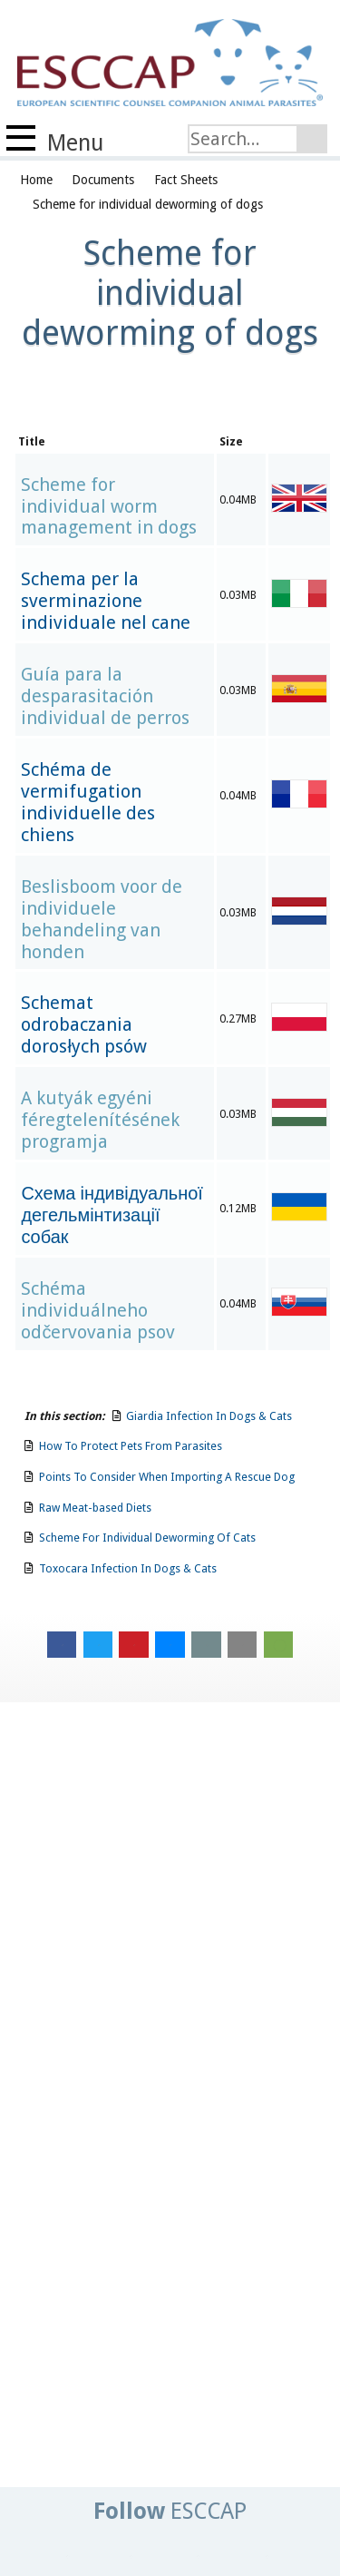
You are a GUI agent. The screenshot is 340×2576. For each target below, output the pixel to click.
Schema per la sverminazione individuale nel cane (105, 601)
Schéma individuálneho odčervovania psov (98, 1310)
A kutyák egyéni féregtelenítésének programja (100, 1120)
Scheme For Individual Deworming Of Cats (147, 1537)
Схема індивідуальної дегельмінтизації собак (112, 1215)
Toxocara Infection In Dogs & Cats (128, 1568)
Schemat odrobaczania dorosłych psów (83, 1025)
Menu (54, 140)
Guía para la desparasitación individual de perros (105, 696)
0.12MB (238, 1208)
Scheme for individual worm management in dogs (109, 507)
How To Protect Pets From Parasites (130, 1446)
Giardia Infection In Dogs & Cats (209, 1416)
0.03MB (238, 595)
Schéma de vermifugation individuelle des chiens (88, 802)
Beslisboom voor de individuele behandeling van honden (101, 920)
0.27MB (238, 1018)
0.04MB (238, 499)
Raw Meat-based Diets (95, 1507)
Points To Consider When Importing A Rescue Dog (167, 1477)
